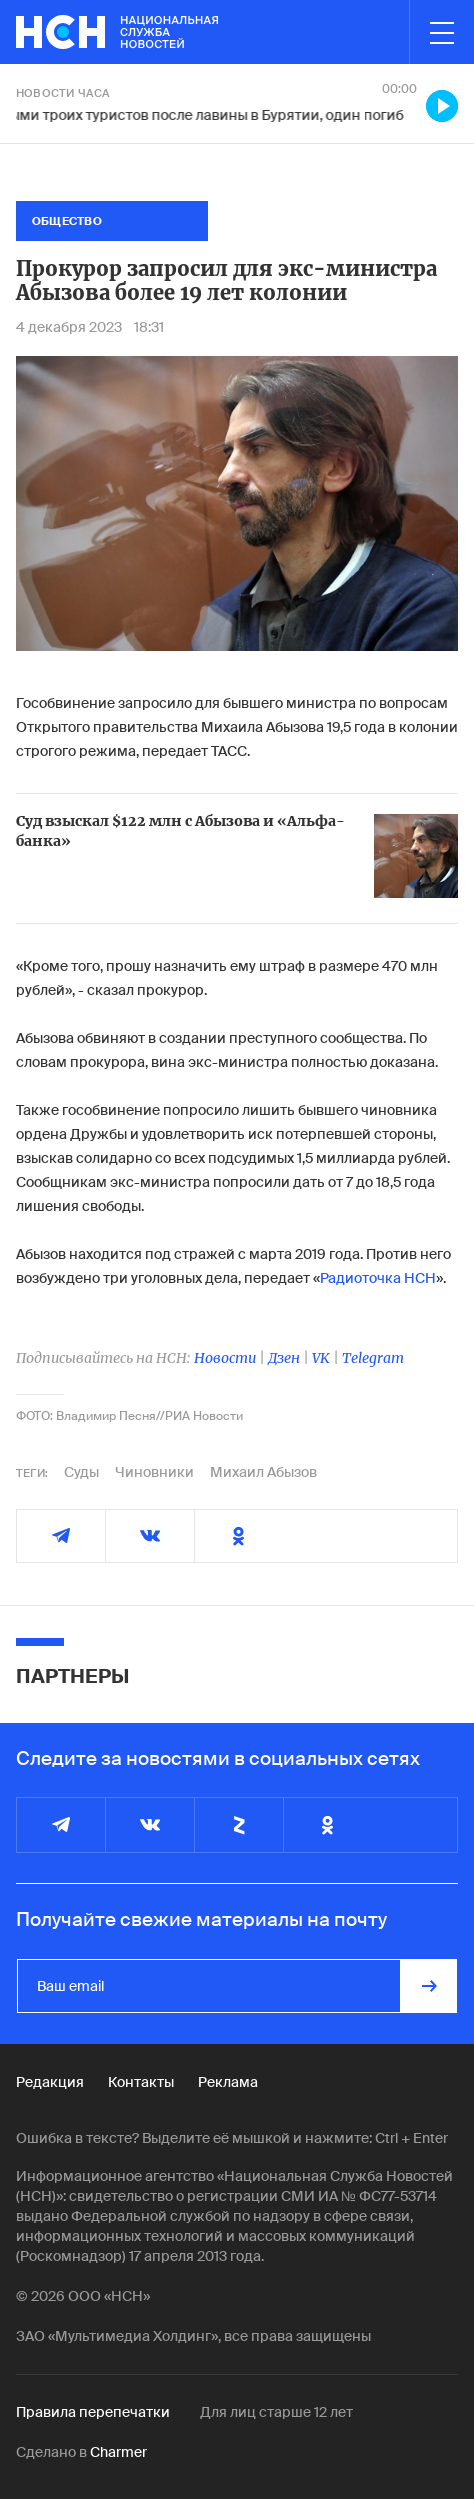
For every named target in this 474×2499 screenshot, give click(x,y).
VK (321, 1358)
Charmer (118, 2452)
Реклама (228, 2082)
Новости (225, 1358)
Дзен (284, 1358)
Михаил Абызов (263, 1472)
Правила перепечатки (93, 2412)
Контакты (141, 2082)
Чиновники (154, 1472)
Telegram (373, 1358)
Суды (81, 1472)
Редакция (50, 2082)
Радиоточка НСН (378, 1278)
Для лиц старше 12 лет (276, 2412)
